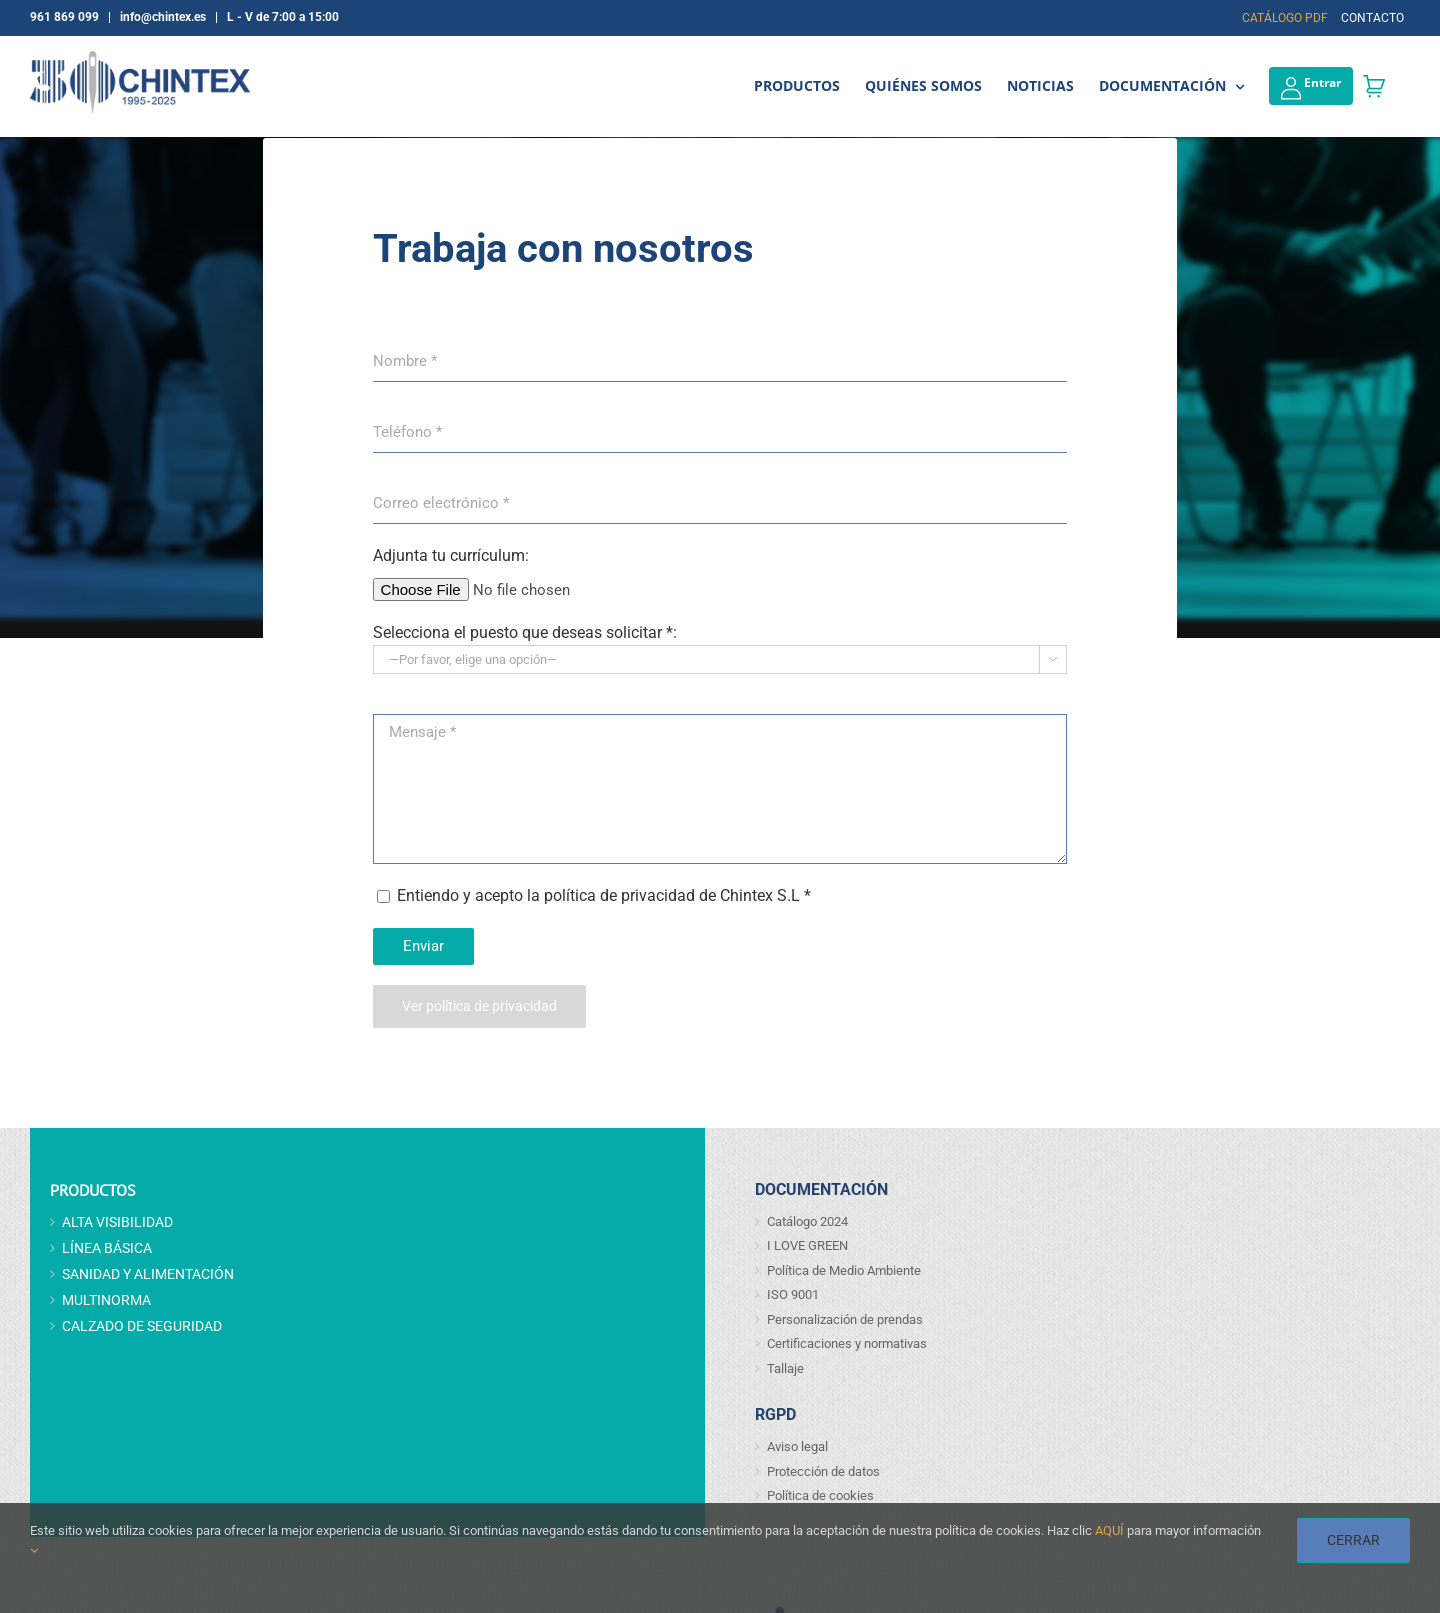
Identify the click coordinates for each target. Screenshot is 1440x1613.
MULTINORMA (106, 1300)
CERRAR (1353, 1540)
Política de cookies (820, 1495)
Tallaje (785, 1368)
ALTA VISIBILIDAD (117, 1222)
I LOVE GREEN (807, 1245)
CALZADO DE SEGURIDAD (142, 1326)
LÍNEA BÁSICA (107, 1248)
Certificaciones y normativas (847, 1343)
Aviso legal (797, 1446)
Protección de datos (823, 1471)
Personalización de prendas (845, 1319)
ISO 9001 (793, 1294)
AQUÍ (1109, 1530)
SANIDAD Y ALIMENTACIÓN (148, 1274)
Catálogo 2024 (807, 1221)
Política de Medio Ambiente (844, 1270)
